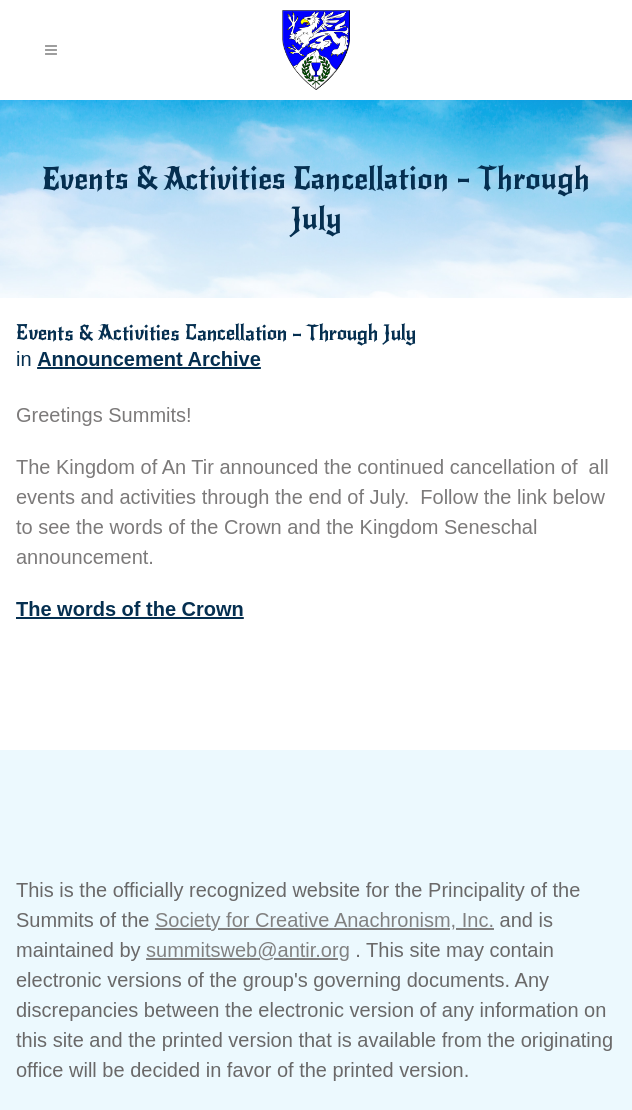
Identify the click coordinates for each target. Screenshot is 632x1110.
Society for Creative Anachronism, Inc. (324, 920)
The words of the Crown (130, 609)
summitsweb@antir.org (248, 950)
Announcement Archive (149, 359)
